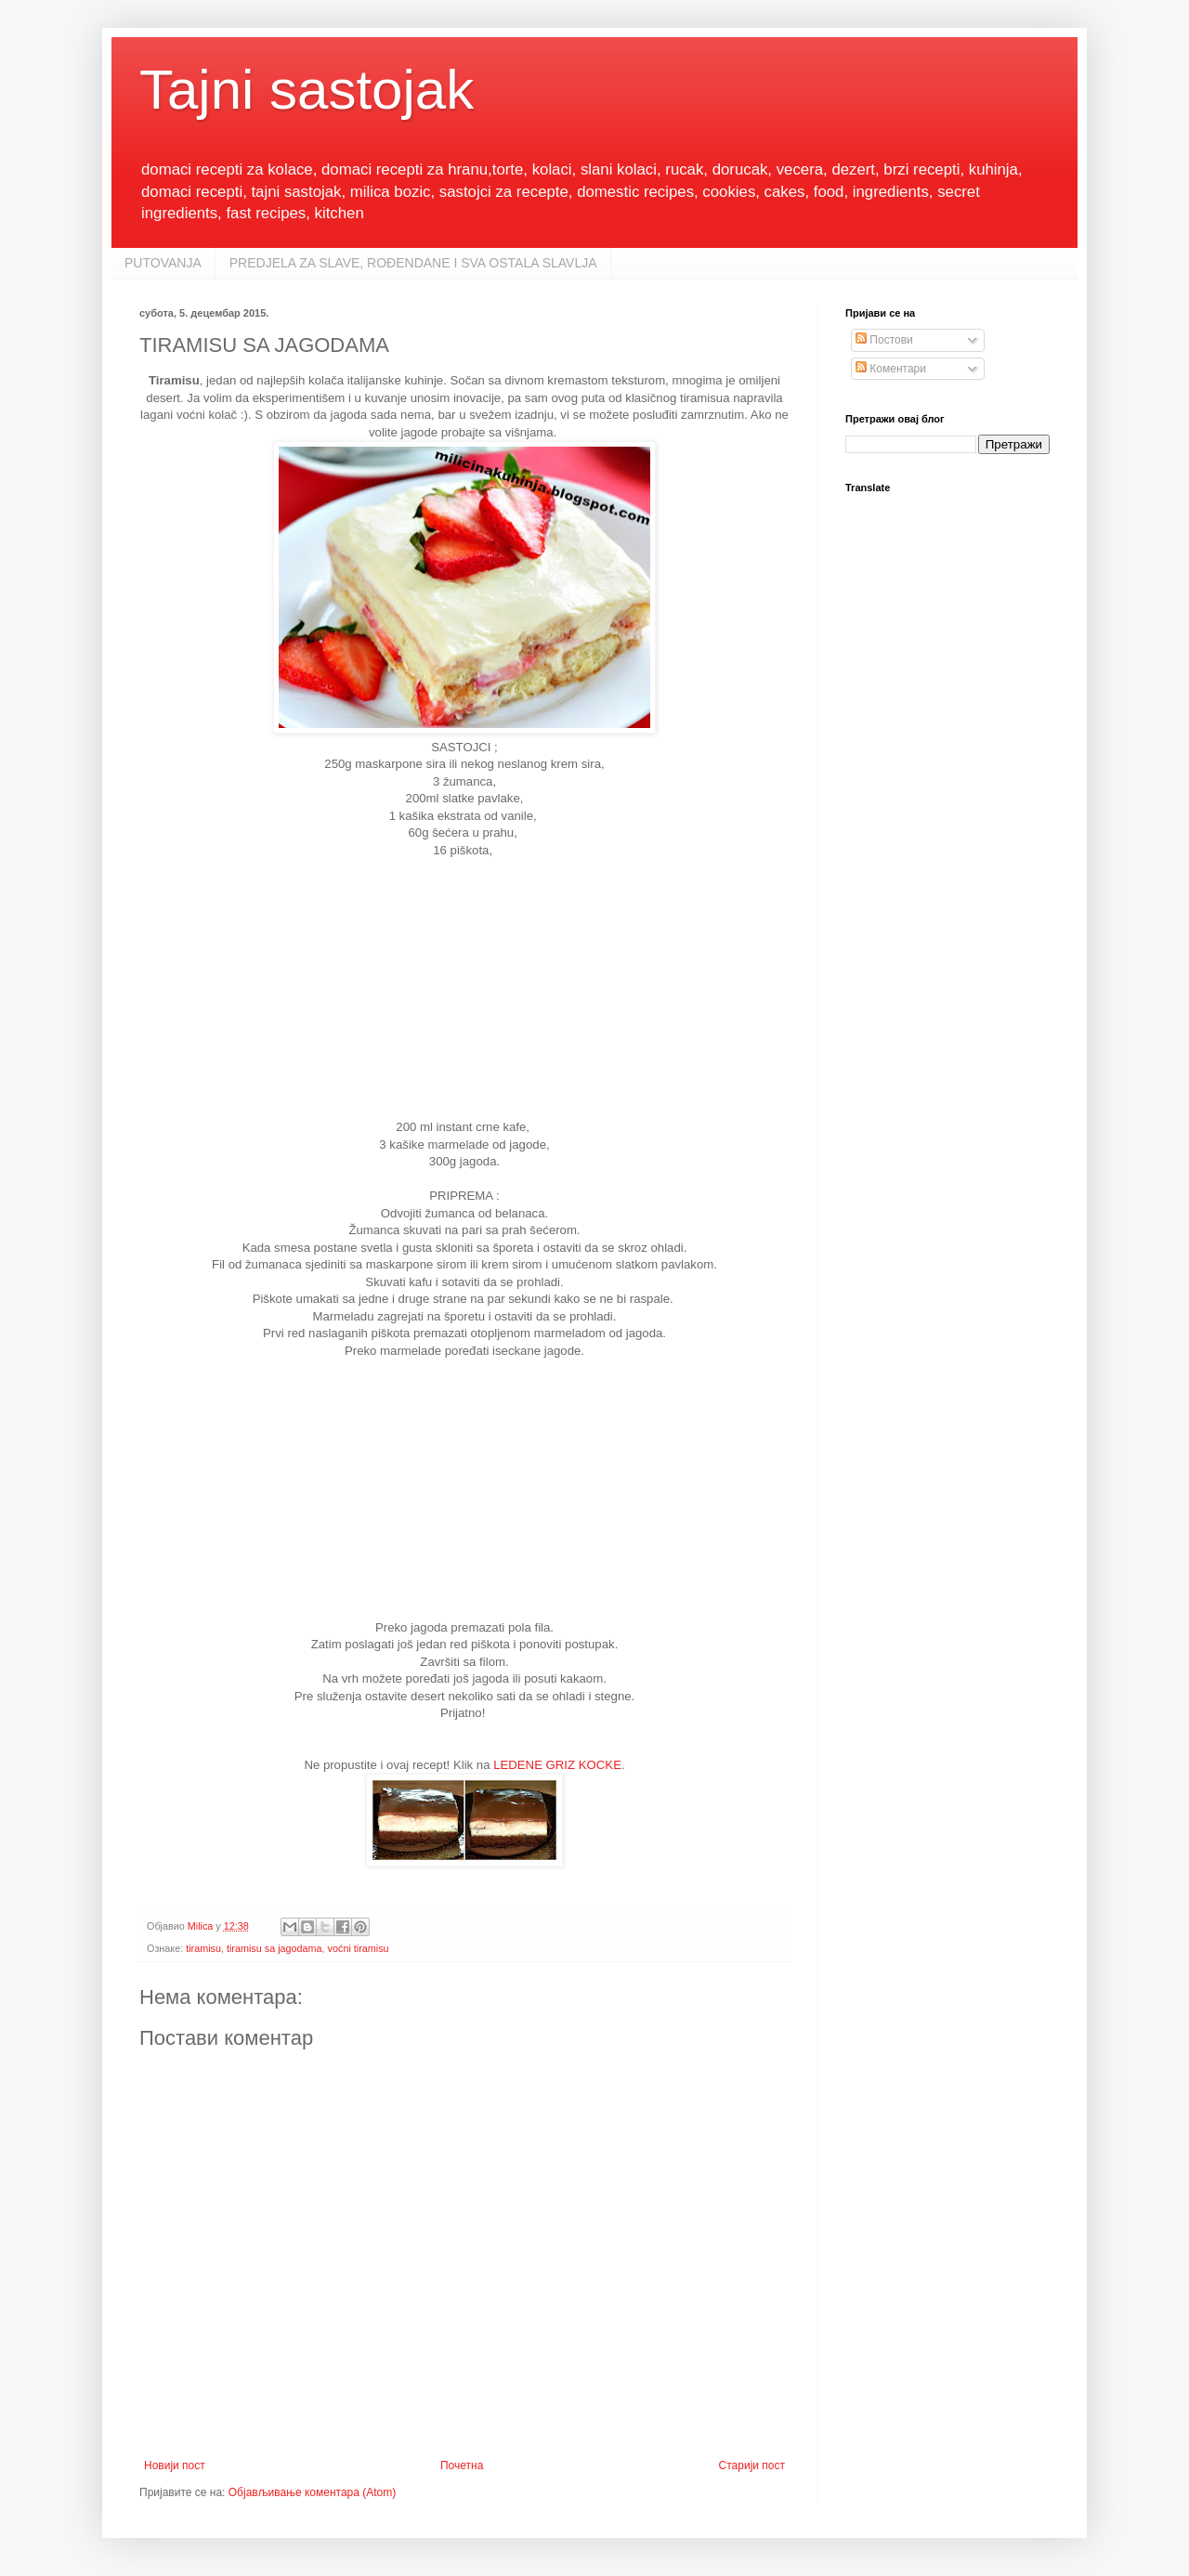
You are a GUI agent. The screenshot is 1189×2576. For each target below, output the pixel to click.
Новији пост (174, 2465)
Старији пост (752, 2465)
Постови (884, 339)
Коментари (891, 368)
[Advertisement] (464, 989)
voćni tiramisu (358, 1948)
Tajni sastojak (306, 90)
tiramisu (203, 1948)
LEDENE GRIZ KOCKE (557, 1765)
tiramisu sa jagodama (274, 1948)
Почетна (461, 2465)
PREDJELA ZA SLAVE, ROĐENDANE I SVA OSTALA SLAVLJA (413, 262)
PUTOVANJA (163, 262)
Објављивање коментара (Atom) (313, 2492)
